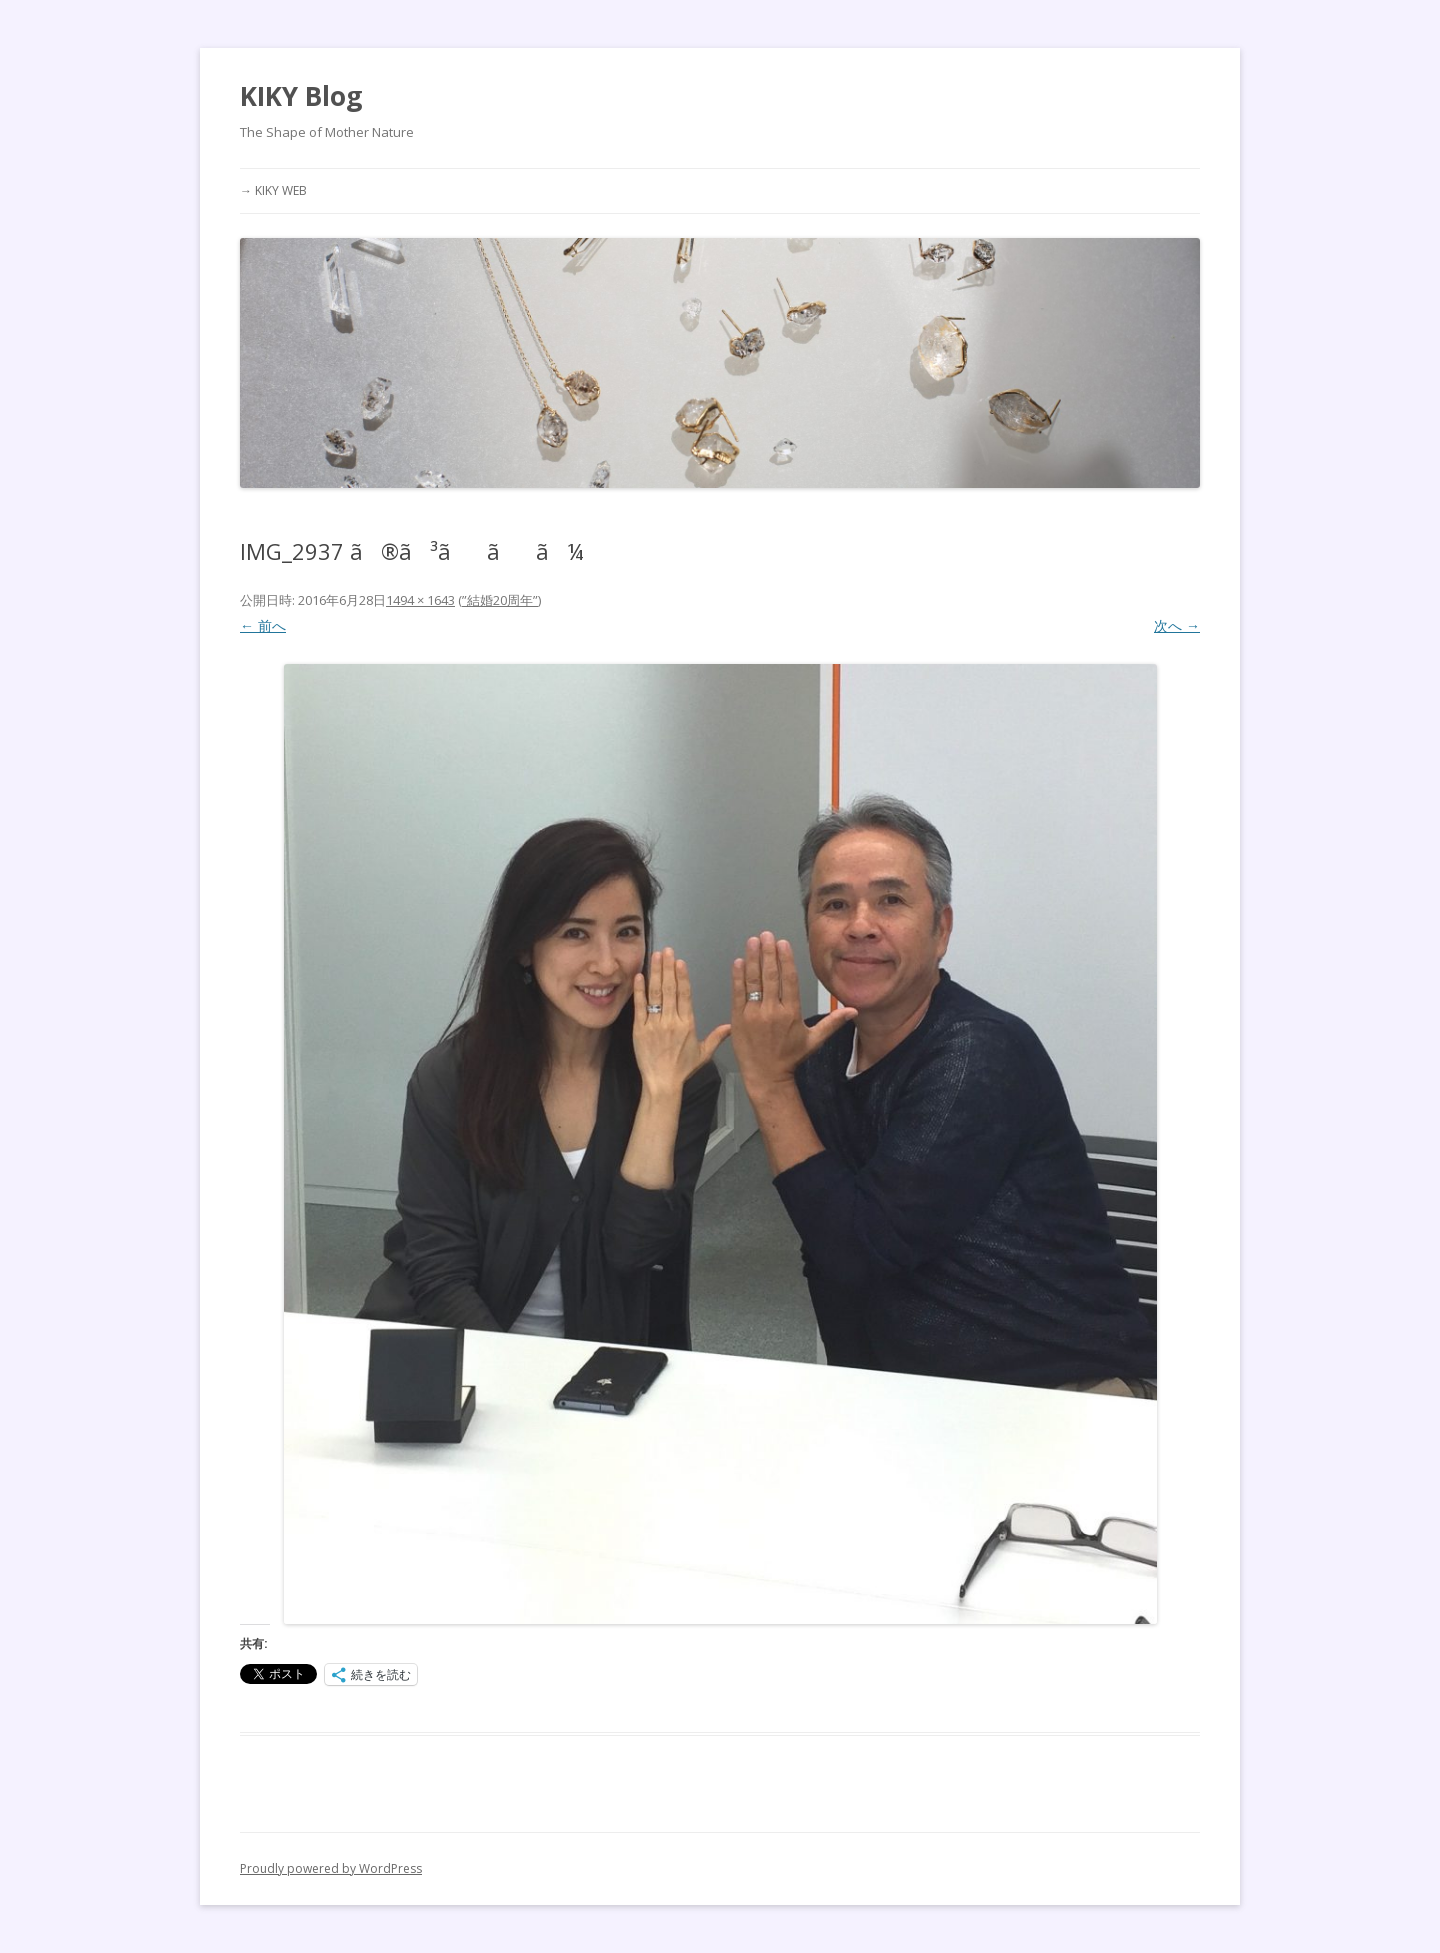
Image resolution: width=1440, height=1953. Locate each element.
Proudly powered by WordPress (331, 1868)
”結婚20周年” (500, 600)
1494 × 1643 (420, 600)
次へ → (1177, 625)
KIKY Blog (301, 96)
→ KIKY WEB (273, 190)
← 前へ (263, 625)
